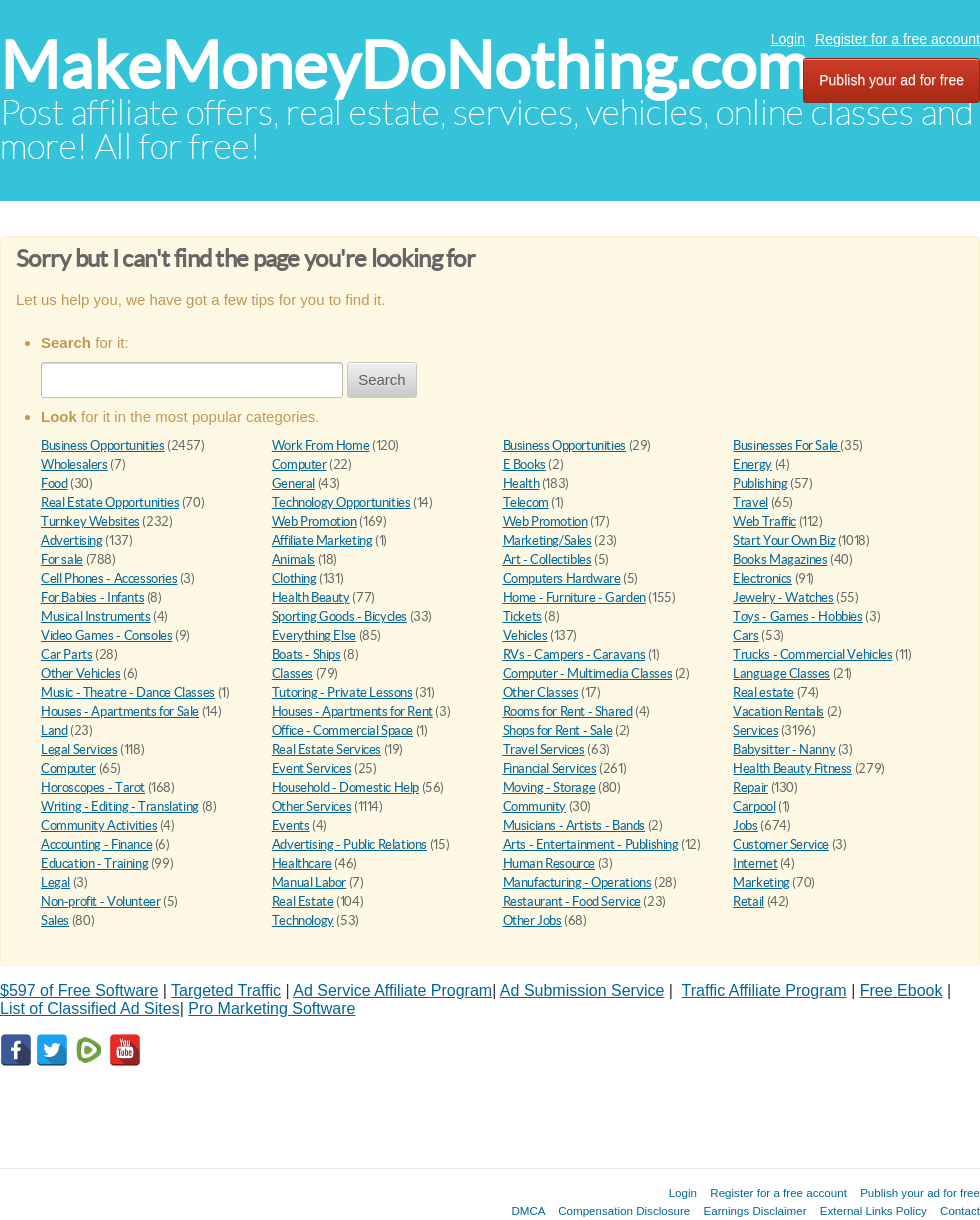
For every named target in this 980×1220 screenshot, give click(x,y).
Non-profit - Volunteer (100, 901)
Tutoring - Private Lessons (342, 692)
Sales (55, 920)
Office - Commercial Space (342, 730)
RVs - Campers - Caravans (574, 654)
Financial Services (550, 768)
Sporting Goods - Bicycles (339, 616)
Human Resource (549, 863)
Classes (292, 673)
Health (521, 483)
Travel (750, 502)
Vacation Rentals (778, 711)
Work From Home (321, 445)
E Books (524, 464)
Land (54, 730)
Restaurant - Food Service (572, 901)
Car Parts (67, 654)
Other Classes (541, 692)
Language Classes (781, 673)
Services (755, 730)
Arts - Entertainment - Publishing (591, 844)
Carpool (754, 806)
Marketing (761, 882)
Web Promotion (314, 521)
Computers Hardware (562, 578)
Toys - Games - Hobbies (797, 616)
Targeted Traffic (226, 990)
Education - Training (94, 863)
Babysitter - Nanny (784, 749)
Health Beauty (311, 597)
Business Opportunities (102, 445)
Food (54, 483)
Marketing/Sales (547, 540)
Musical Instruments (96, 616)
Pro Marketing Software (271, 1008)
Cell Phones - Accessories (109, 578)
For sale (62, 559)
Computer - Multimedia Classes (588, 673)
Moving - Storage (549, 787)
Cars (745, 635)
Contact (960, 1210)
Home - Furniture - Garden (574, 597)
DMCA (528, 1210)
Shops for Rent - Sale (558, 730)
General (293, 483)
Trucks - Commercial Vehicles (812, 654)
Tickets (522, 616)
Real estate (763, 692)
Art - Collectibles (547, 559)
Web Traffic (764, 521)
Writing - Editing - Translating (120, 806)
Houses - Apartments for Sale (120, 711)
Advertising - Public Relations (349, 844)
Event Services (312, 768)
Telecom (526, 502)
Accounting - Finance (96, 844)
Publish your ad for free (891, 80)
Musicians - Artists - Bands (574, 825)
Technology (303, 920)
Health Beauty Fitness (792, 768)
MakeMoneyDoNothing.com (404, 65)
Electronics (762, 578)
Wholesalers (74, 464)
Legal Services (79, 749)
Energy (752, 464)
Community (535, 806)
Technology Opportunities (341, 502)
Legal (55, 882)
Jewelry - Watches (783, 597)
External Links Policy (873, 1210)
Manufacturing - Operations (577, 882)
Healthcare (302, 863)
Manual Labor (309, 882)
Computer (299, 464)
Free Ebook (901, 990)
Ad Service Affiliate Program (392, 990)
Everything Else (314, 635)
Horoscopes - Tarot (93, 787)
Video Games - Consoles (106, 635)
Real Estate (303, 901)
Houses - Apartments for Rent (352, 711)
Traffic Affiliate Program (764, 990)
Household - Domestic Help (345, 787)
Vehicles (525, 635)
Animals (293, 559)
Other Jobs (532, 920)
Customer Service (781, 844)
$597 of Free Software (79, 990)
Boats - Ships (306, 654)
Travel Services (544, 749)
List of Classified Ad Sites (90, 1008)
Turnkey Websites (90, 521)
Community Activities (99, 825)
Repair (750, 787)
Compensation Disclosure (624, 1210)
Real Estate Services (326, 749)
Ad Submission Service (582, 990)
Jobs (745, 825)
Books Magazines (780, 559)
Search (382, 379)
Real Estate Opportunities (110, 502)
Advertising (72, 540)
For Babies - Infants (92, 597)
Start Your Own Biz (784, 540)
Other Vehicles (81, 673)
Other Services (312, 806)
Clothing (294, 578)
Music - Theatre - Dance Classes (128, 692)
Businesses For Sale (786, 445)
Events (291, 825)
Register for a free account (897, 39)
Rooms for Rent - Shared (568, 711)
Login (788, 39)
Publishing (760, 483)
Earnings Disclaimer (755, 1210)
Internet (755, 863)
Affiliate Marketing (322, 540)
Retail (748, 901)
